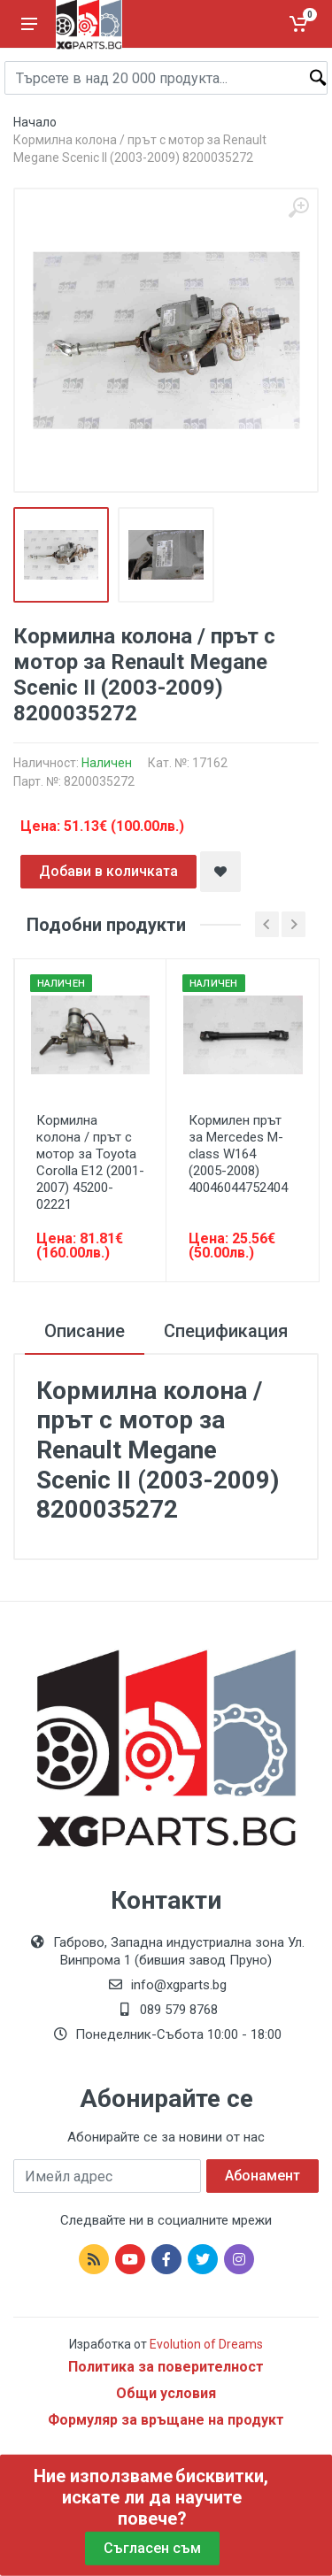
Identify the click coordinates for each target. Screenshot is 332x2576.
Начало (35, 122)
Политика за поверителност (166, 2366)
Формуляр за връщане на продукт (166, 2419)
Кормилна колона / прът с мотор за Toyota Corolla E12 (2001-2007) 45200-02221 (90, 1162)
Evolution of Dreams (205, 2344)
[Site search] (166, 78)
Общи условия (166, 2393)
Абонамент (262, 2175)
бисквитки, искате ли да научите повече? (165, 2497)
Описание (84, 1331)
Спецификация (226, 1331)
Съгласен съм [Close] (152, 2548)
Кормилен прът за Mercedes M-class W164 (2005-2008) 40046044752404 (238, 1154)
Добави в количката (108, 871)
